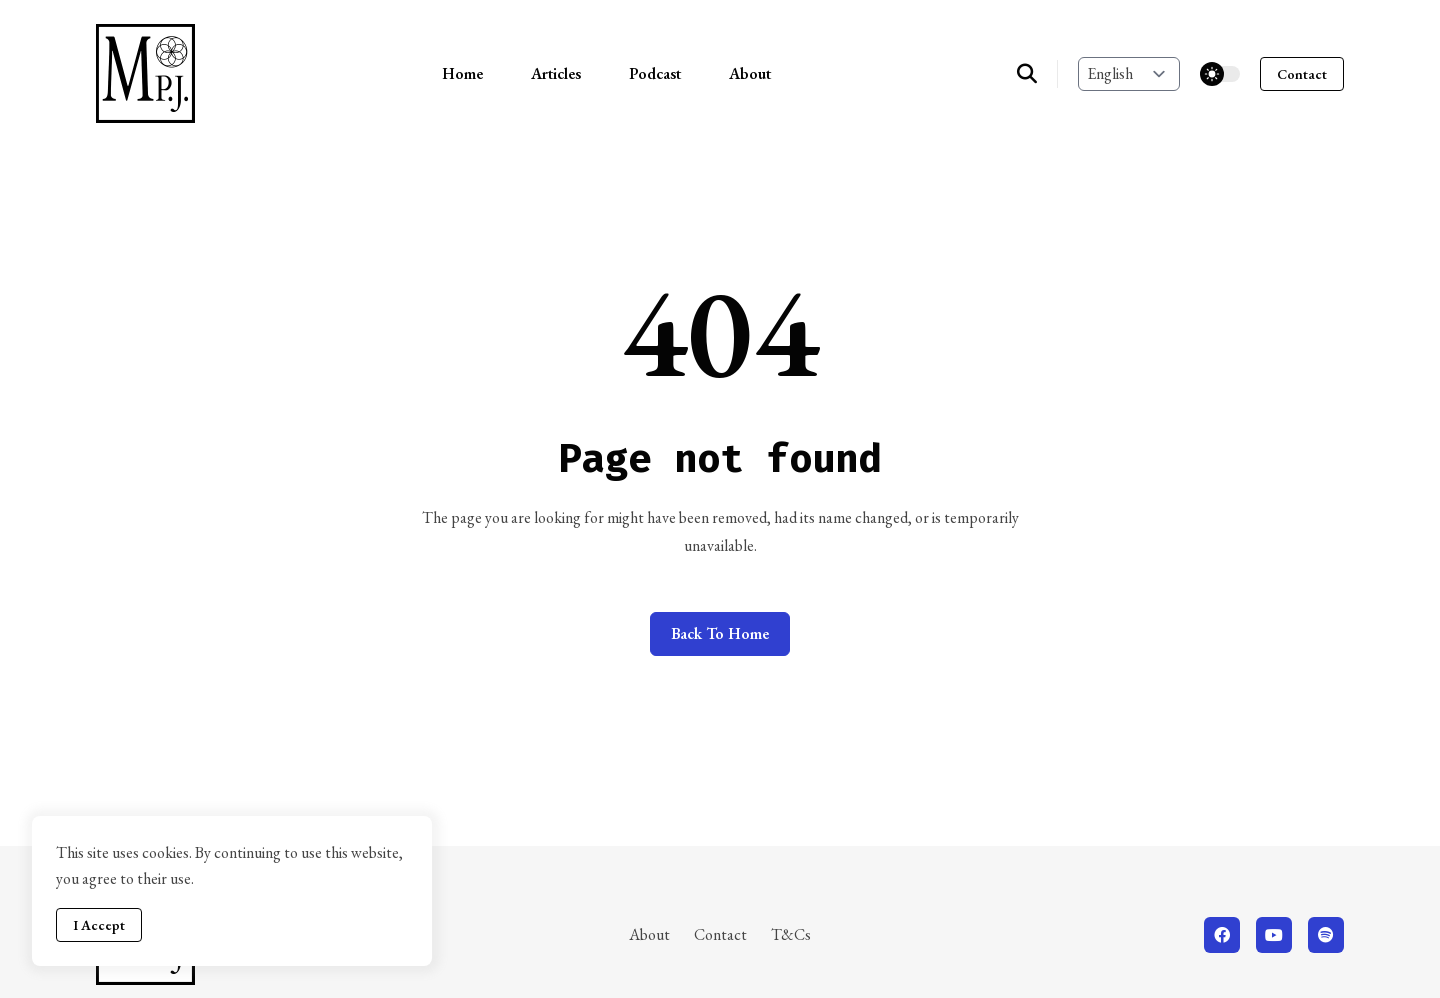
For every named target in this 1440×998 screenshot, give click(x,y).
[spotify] (1326, 935)
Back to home (720, 633)
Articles (556, 73)
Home (462, 73)
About (750, 73)
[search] (1037, 74)
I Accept (99, 925)
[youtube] (1274, 935)
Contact (1302, 74)
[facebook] (1222, 935)
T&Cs (791, 934)
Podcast (655, 73)
